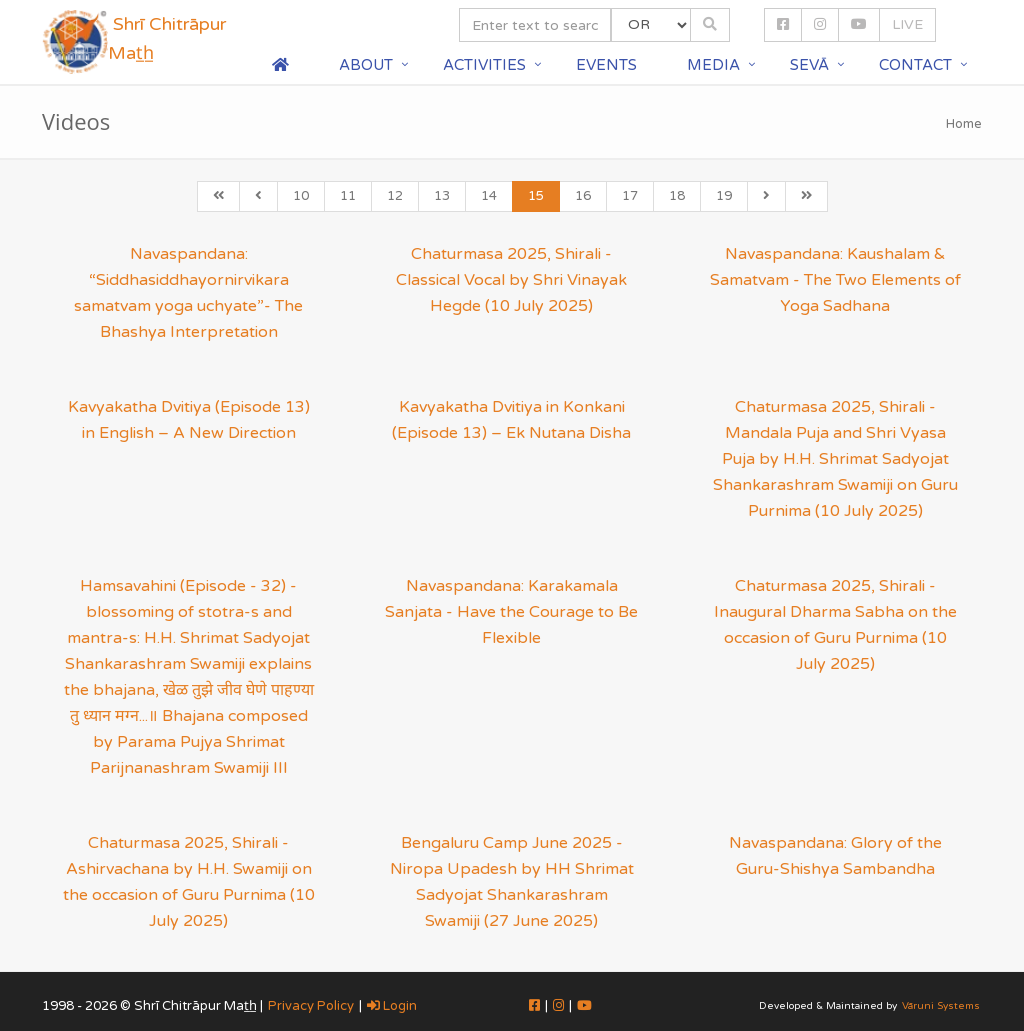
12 (395, 196)
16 (583, 196)
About (366, 65)
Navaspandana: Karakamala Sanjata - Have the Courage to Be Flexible (511, 612)
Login (392, 1006)
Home (964, 124)
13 (442, 196)
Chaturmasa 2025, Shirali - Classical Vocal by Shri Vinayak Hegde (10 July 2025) (511, 280)
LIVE (907, 24)
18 (677, 196)
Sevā (809, 65)
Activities (484, 65)
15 (536, 196)
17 (630, 196)
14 (489, 196)
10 (301, 196)
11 (348, 196)
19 (724, 196)
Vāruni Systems (941, 1006)
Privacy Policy (311, 1006)
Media (713, 65)
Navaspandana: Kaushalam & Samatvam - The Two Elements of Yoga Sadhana (835, 280)
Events (606, 65)
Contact (915, 65)
